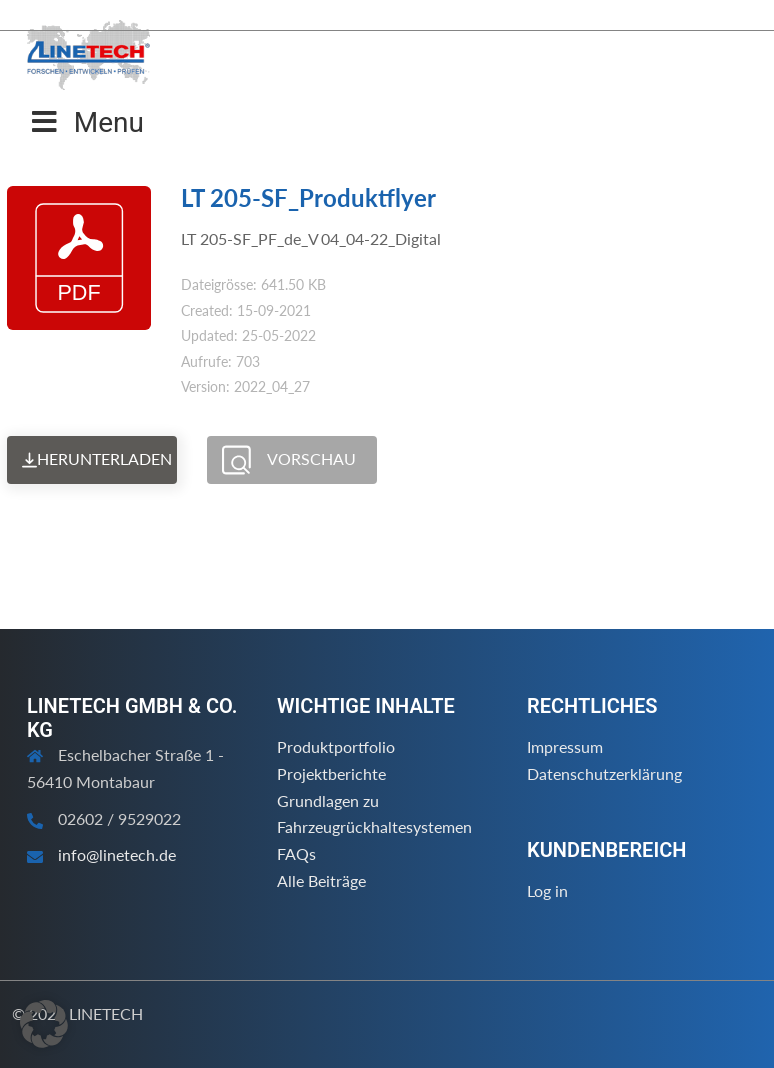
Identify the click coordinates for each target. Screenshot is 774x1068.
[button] (44, 1024)
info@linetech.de (117, 854)
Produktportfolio (336, 746)
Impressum (565, 746)
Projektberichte (331, 773)
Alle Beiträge (321, 880)
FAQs (296, 853)
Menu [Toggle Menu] (88, 122)
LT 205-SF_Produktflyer (308, 197)
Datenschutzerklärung (604, 773)
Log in (547, 890)
